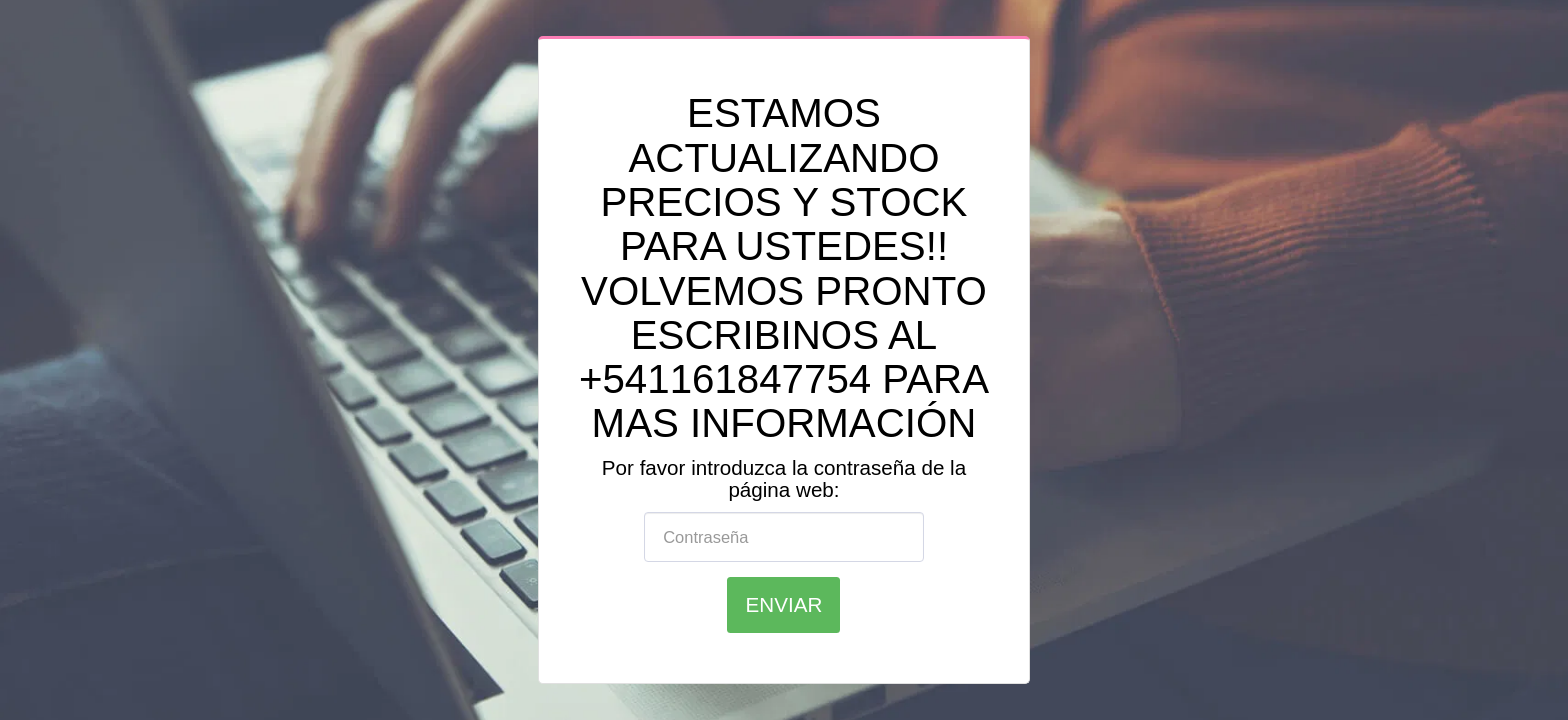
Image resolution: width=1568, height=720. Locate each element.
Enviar (784, 604)
